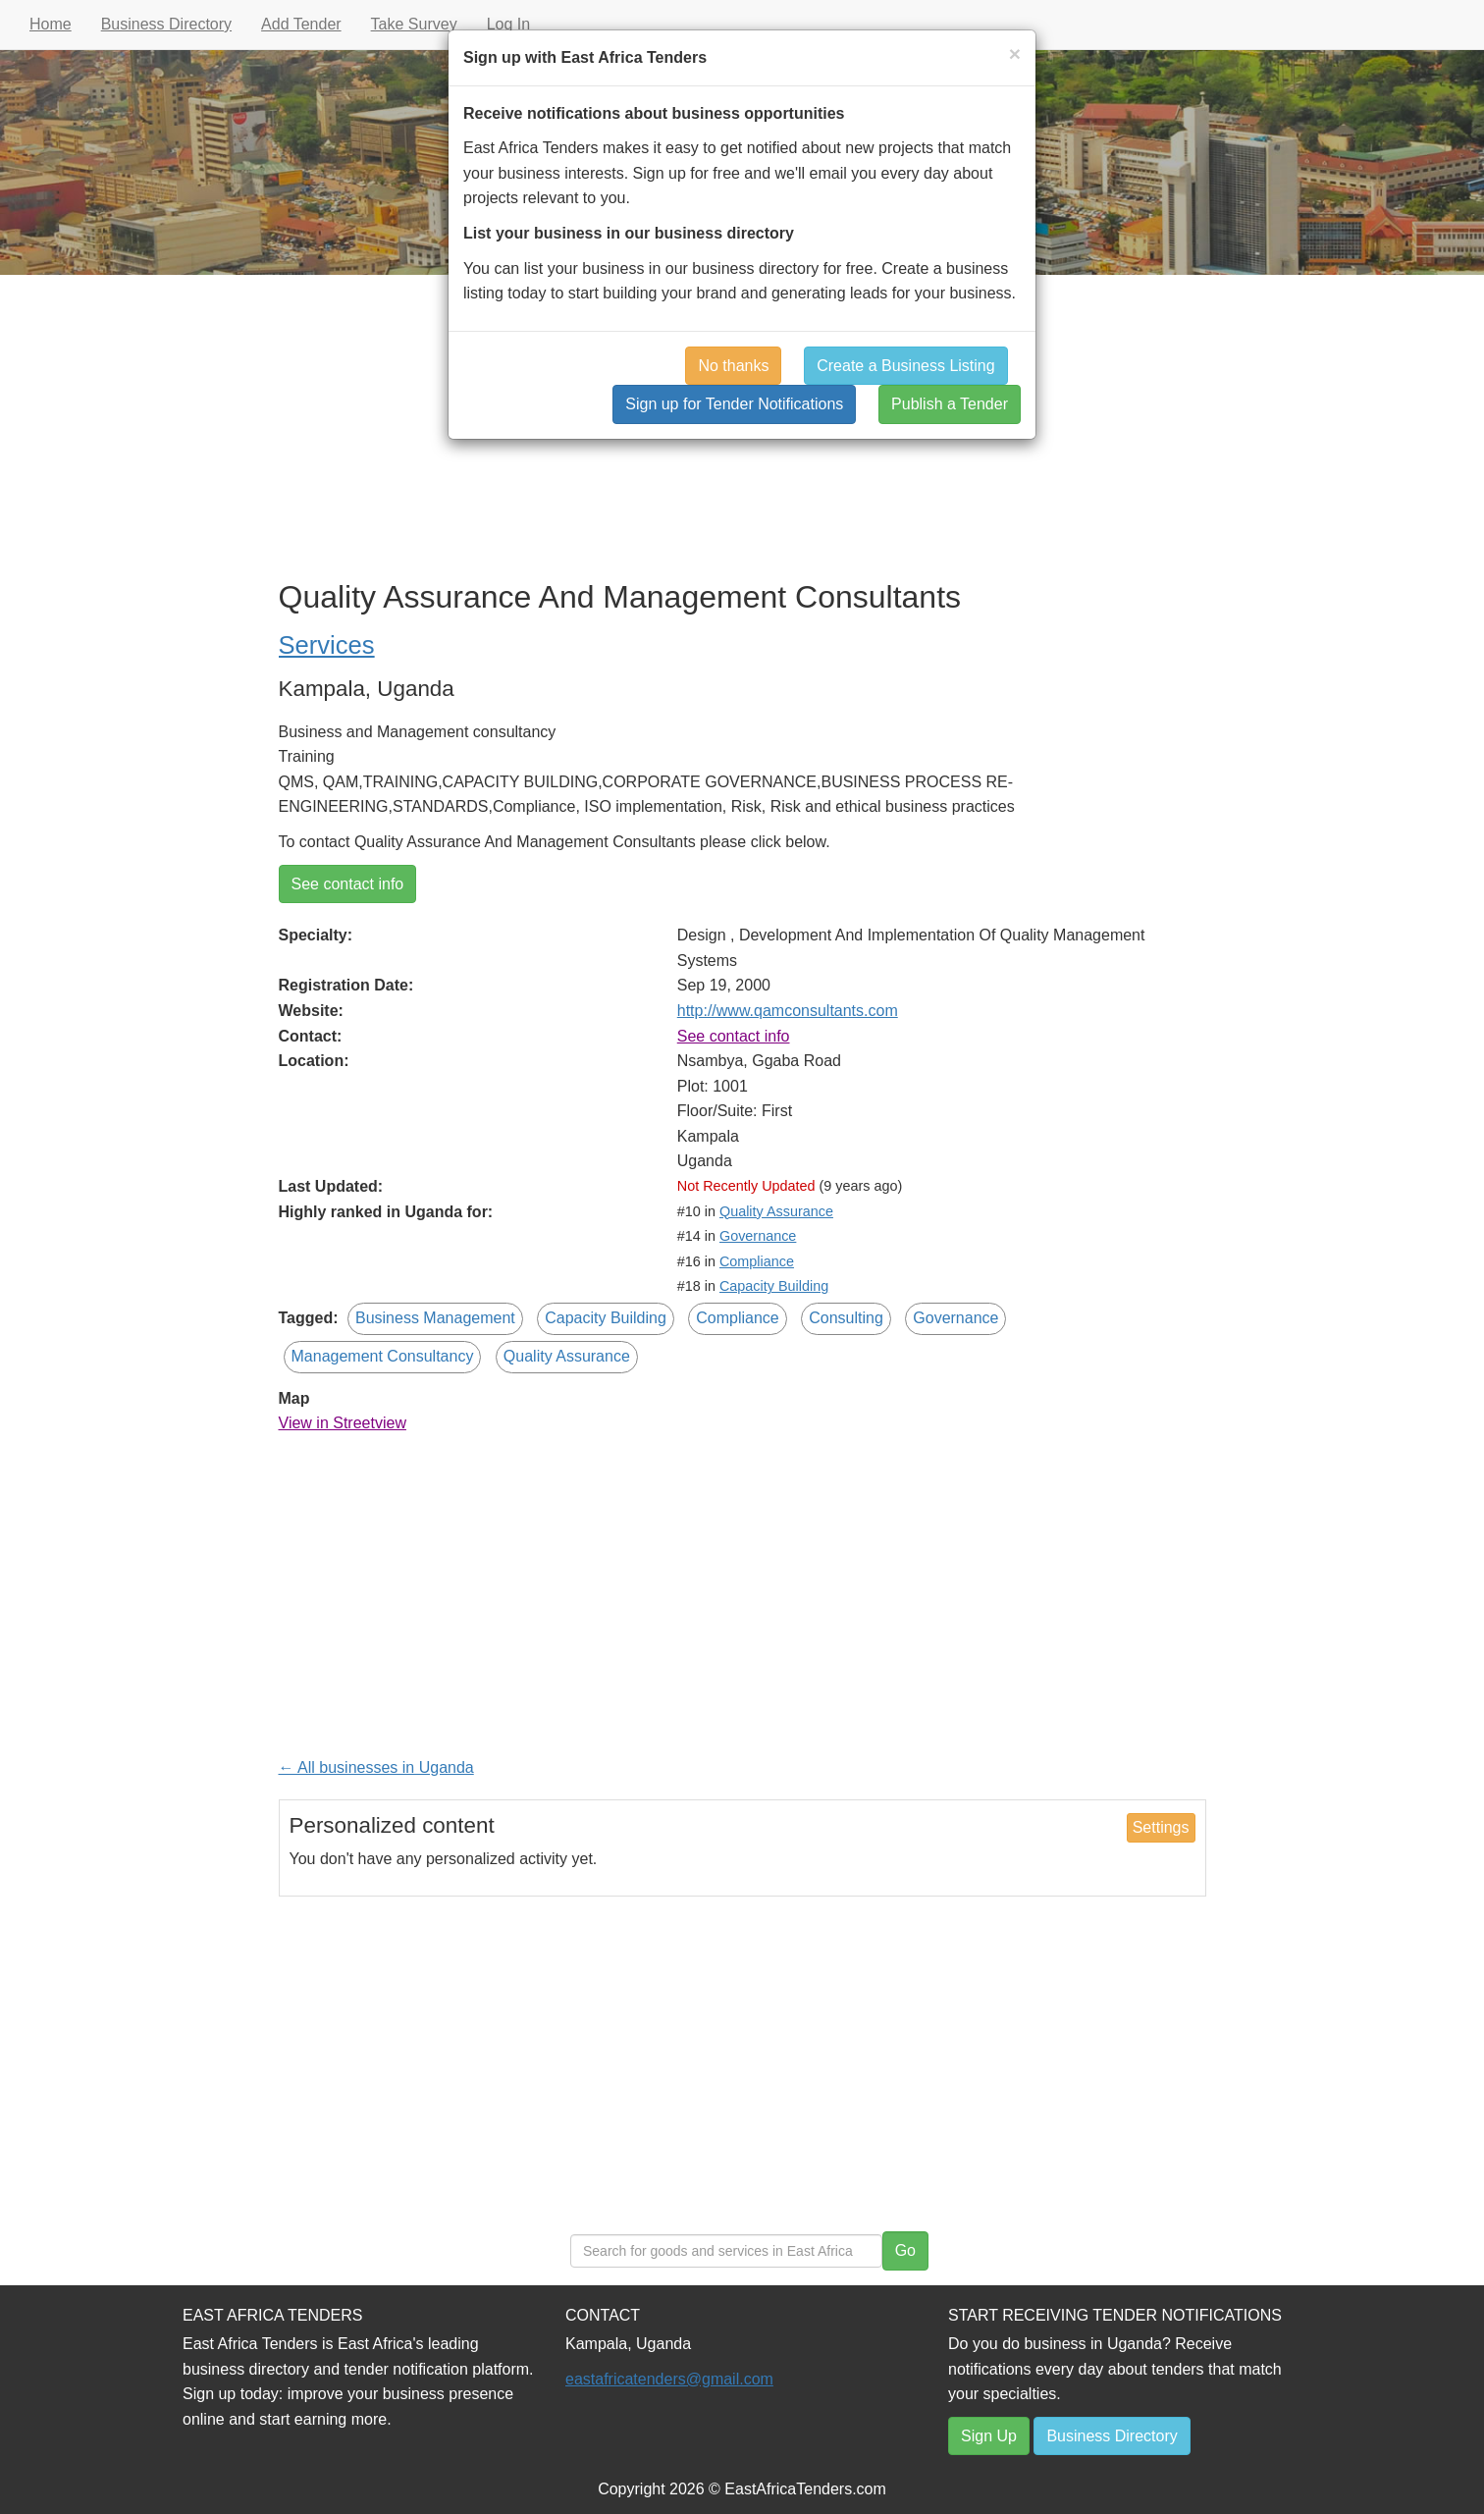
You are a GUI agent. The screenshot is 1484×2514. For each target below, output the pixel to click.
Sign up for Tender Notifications (734, 404)
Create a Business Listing (905, 365)
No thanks (733, 365)
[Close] (1015, 53)
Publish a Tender (949, 404)
